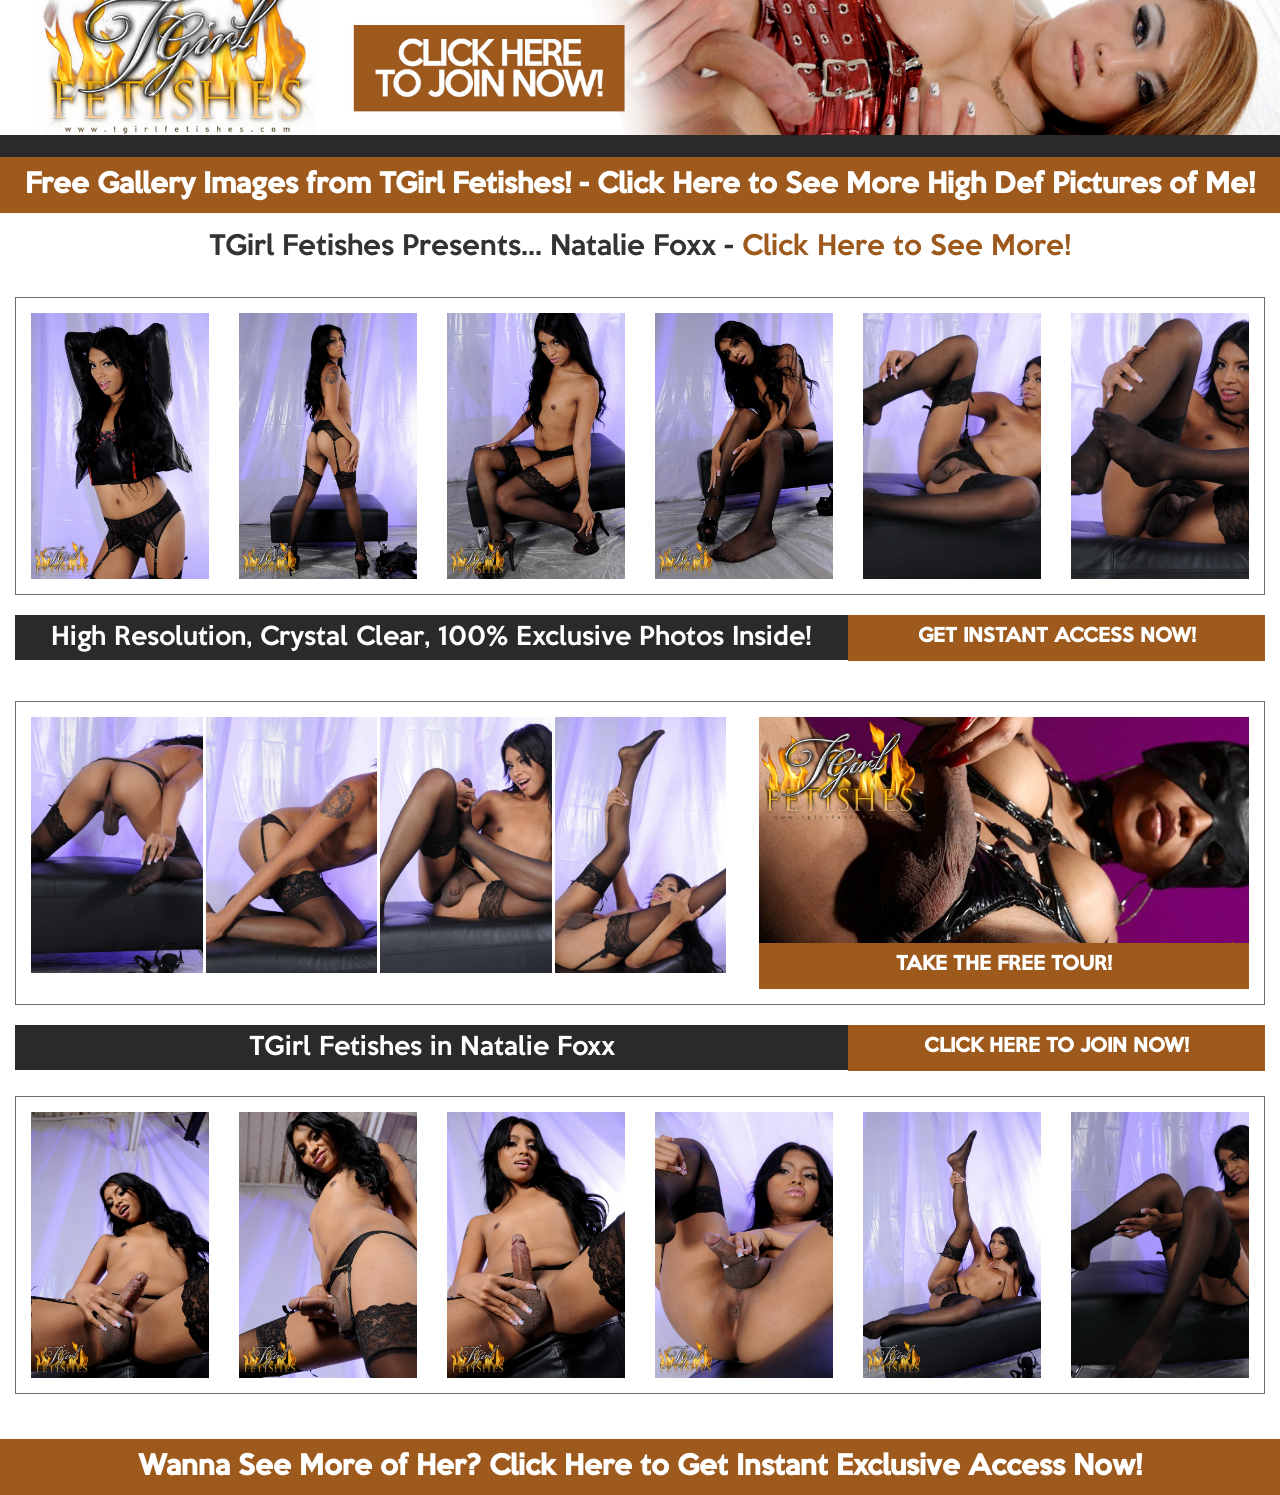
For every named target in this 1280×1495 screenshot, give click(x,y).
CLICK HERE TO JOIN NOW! (1056, 1047)
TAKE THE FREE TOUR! (1004, 965)
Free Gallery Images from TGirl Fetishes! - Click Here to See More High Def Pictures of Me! (640, 185)
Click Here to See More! (906, 247)
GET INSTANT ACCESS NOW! (1057, 637)
